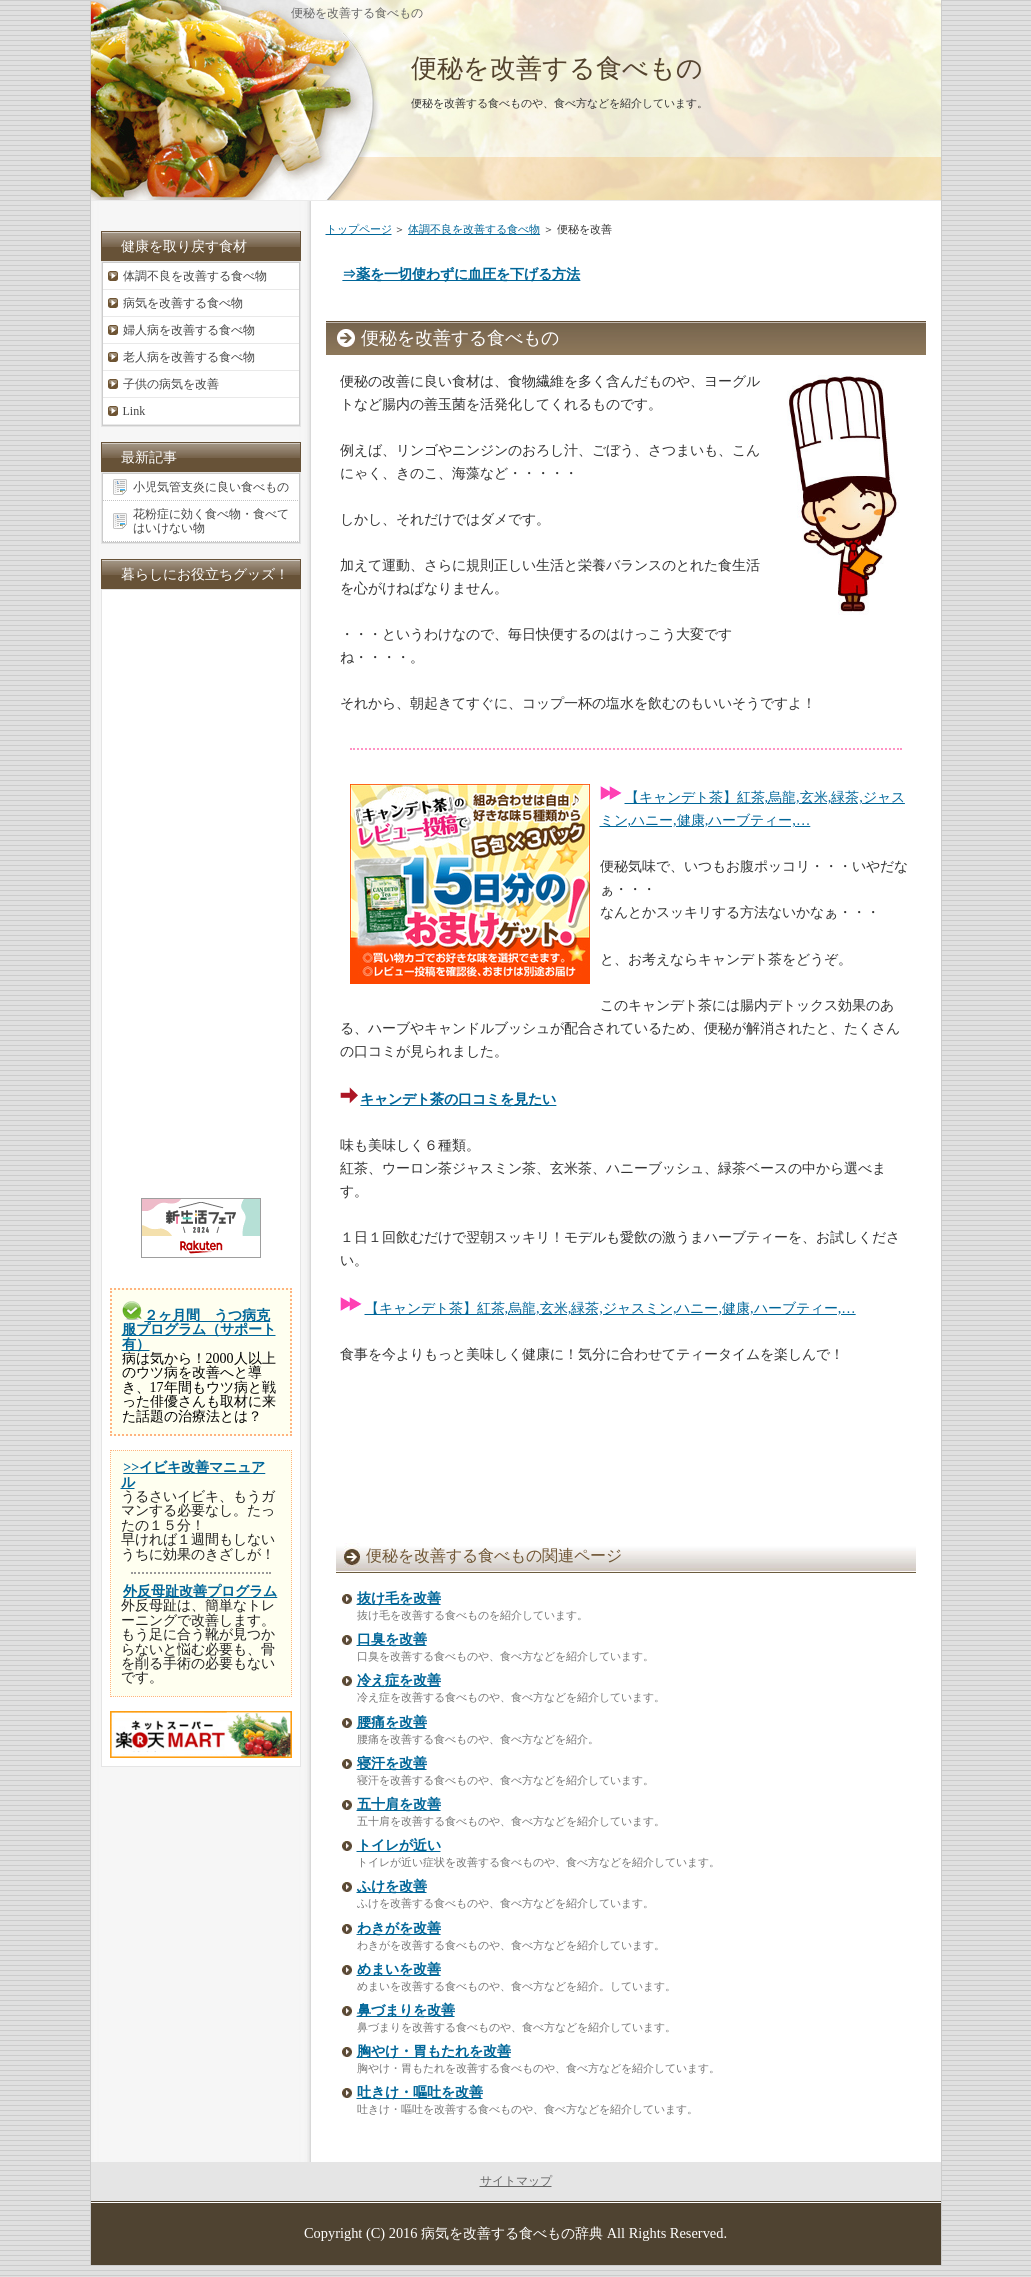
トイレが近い (399, 1845)
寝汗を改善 (392, 1763)
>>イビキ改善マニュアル (193, 1474)
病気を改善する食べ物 (183, 303)
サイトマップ (516, 2181)
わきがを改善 (399, 1928)
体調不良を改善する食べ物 (474, 229)
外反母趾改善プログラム (200, 1591)
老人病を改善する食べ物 (189, 357)
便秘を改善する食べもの (557, 68)
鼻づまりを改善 (406, 2010)
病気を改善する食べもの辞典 (512, 2233)
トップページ (359, 229)
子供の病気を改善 (171, 384)
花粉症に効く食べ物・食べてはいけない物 (211, 521)
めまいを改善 (399, 1969)
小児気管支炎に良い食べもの (211, 487)
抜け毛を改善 (399, 1598)
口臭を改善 (392, 1639)
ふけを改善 (392, 1886)
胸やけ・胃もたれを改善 (434, 2051)
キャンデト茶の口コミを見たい (458, 1099)
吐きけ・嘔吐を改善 (420, 2092)
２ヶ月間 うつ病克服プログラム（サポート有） (199, 1330)
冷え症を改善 (399, 1680)
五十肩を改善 (399, 1804)
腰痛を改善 (392, 1722)
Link (134, 411)
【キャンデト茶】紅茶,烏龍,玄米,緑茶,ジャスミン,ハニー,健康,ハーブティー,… (610, 1308)
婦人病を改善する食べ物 (189, 330)
